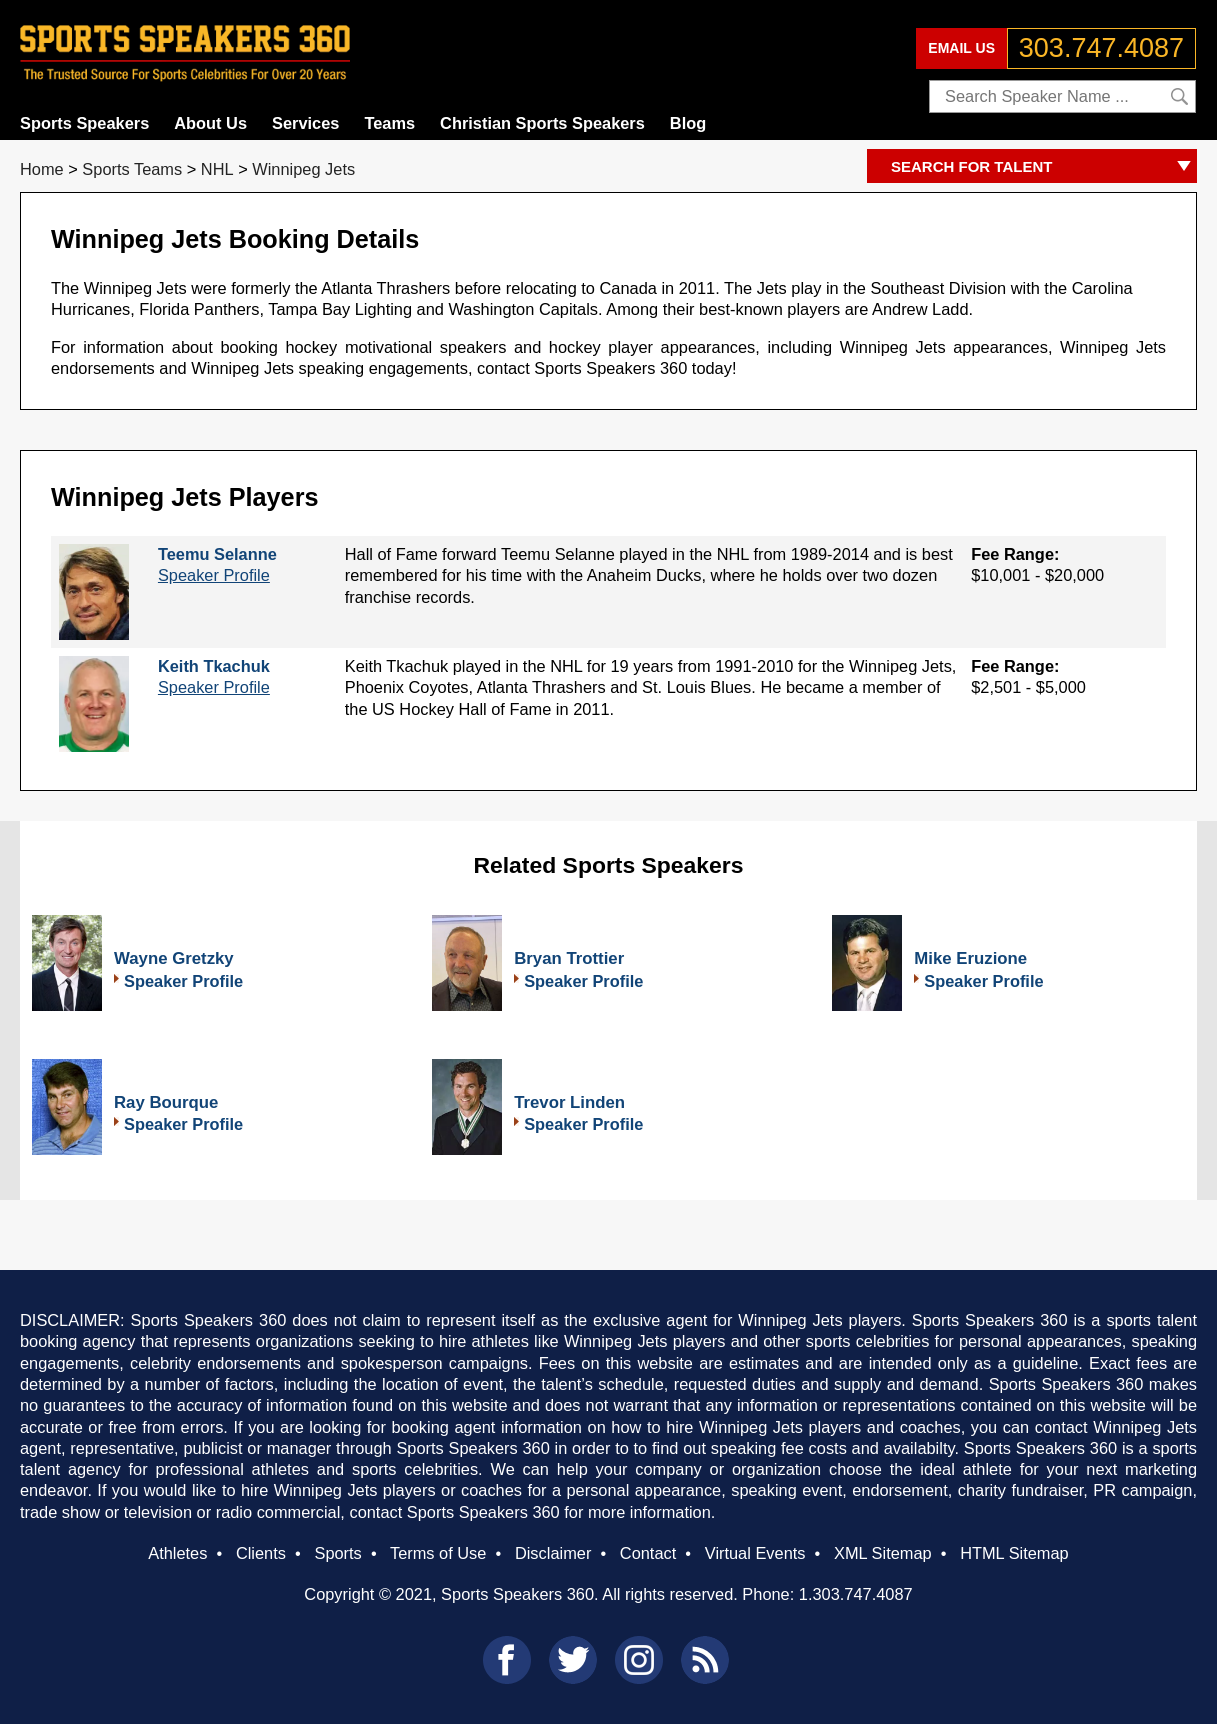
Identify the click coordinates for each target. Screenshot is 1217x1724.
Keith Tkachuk (214, 666)
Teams (389, 123)
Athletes (177, 1553)
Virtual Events (755, 1553)
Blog (688, 123)
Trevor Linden (569, 1102)
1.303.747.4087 (856, 1594)
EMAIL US (961, 48)
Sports (337, 1553)
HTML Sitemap (1014, 1553)
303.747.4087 (1101, 48)
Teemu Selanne (217, 554)
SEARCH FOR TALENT (1044, 167)
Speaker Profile (214, 575)
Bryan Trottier (569, 958)
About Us (210, 123)
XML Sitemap (883, 1553)
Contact (648, 1553)
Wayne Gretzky (174, 958)
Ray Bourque (166, 1102)
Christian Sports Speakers (542, 123)
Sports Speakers (84, 123)
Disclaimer (553, 1553)
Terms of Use (438, 1553)
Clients (261, 1553)
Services (305, 123)
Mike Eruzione (970, 958)
